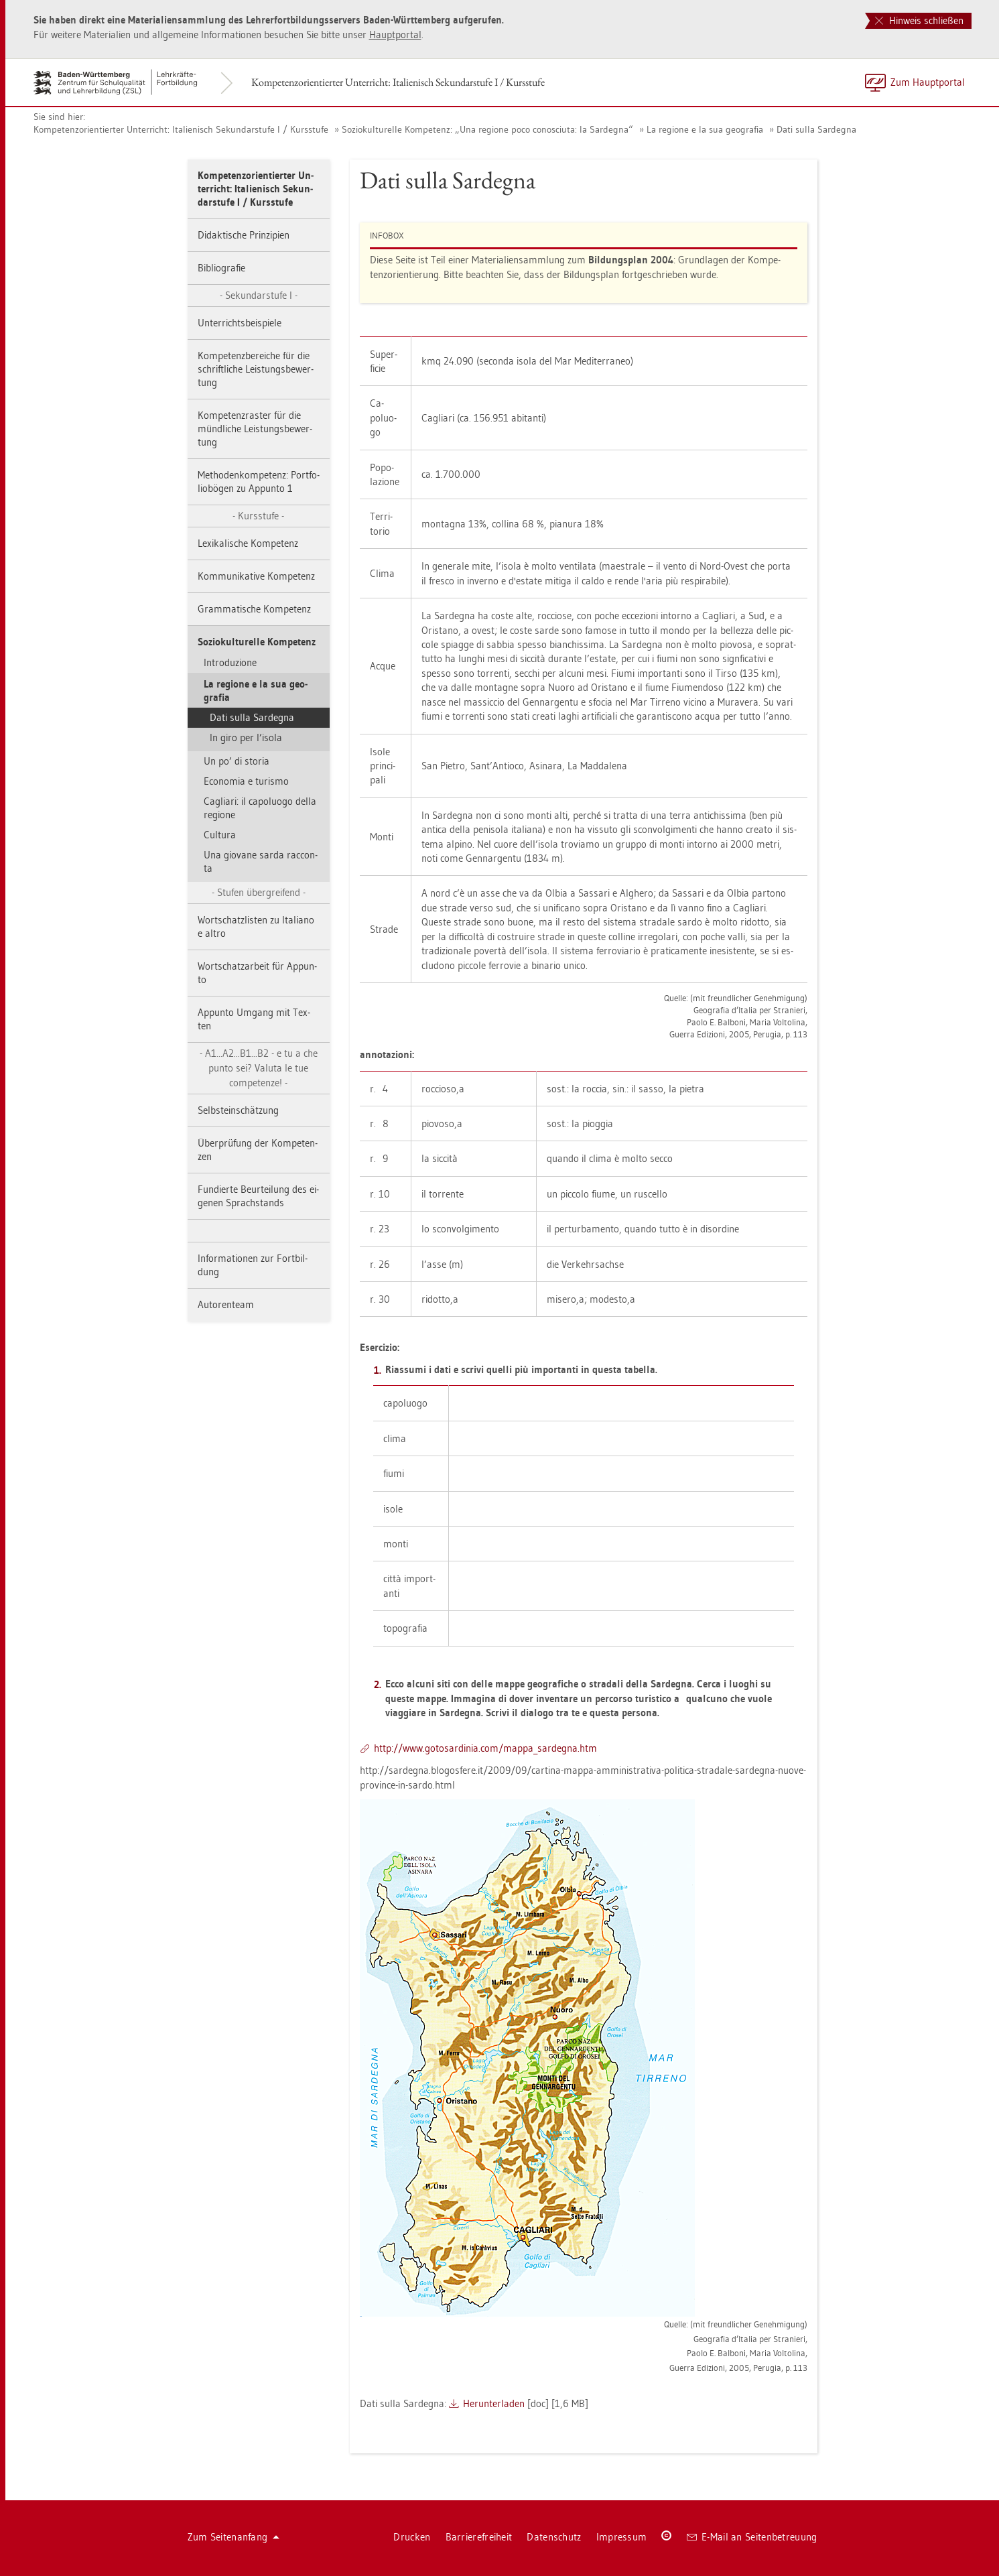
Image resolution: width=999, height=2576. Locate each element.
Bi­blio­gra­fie (221, 267)
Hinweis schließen (919, 20)
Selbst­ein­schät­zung (238, 1110)
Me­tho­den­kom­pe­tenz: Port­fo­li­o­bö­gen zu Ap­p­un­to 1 (259, 481)
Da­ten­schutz (554, 2536)
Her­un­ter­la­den (494, 2403)
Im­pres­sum (621, 2536)
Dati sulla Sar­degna (816, 129)
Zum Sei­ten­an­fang (234, 2536)
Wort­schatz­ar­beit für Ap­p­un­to (257, 973)
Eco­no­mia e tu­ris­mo (246, 781)
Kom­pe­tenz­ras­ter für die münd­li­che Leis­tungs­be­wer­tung (255, 428)
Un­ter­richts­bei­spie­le (239, 322)
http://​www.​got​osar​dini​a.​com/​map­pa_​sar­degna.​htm (485, 1748)
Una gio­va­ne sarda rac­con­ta (261, 861)
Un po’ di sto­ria (236, 761)
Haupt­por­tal (395, 34)
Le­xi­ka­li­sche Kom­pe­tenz (248, 543)
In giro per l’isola (246, 737)
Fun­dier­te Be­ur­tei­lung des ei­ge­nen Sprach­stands (258, 1196)
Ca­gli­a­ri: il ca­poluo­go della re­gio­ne (260, 808)
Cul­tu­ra (220, 834)
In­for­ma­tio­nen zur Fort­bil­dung (253, 1265)
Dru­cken (411, 2536)
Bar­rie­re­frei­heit (479, 2536)
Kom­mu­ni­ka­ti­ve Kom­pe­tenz (256, 576)
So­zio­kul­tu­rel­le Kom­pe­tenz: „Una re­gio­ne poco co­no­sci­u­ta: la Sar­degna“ (487, 129)
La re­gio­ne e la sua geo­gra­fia (705, 129)
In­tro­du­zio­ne (230, 662)
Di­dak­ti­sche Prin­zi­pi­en (243, 235)
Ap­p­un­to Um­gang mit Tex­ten (254, 1019)
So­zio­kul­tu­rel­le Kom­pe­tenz (257, 641)
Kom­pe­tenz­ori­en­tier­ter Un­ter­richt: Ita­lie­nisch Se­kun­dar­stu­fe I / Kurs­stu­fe (398, 82)
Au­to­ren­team (226, 1304)
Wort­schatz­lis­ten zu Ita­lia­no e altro (256, 926)
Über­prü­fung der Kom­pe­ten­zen (258, 1150)
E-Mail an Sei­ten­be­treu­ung (752, 2536)
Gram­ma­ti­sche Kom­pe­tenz (254, 608)
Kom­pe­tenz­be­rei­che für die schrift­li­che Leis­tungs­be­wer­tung (256, 369)
